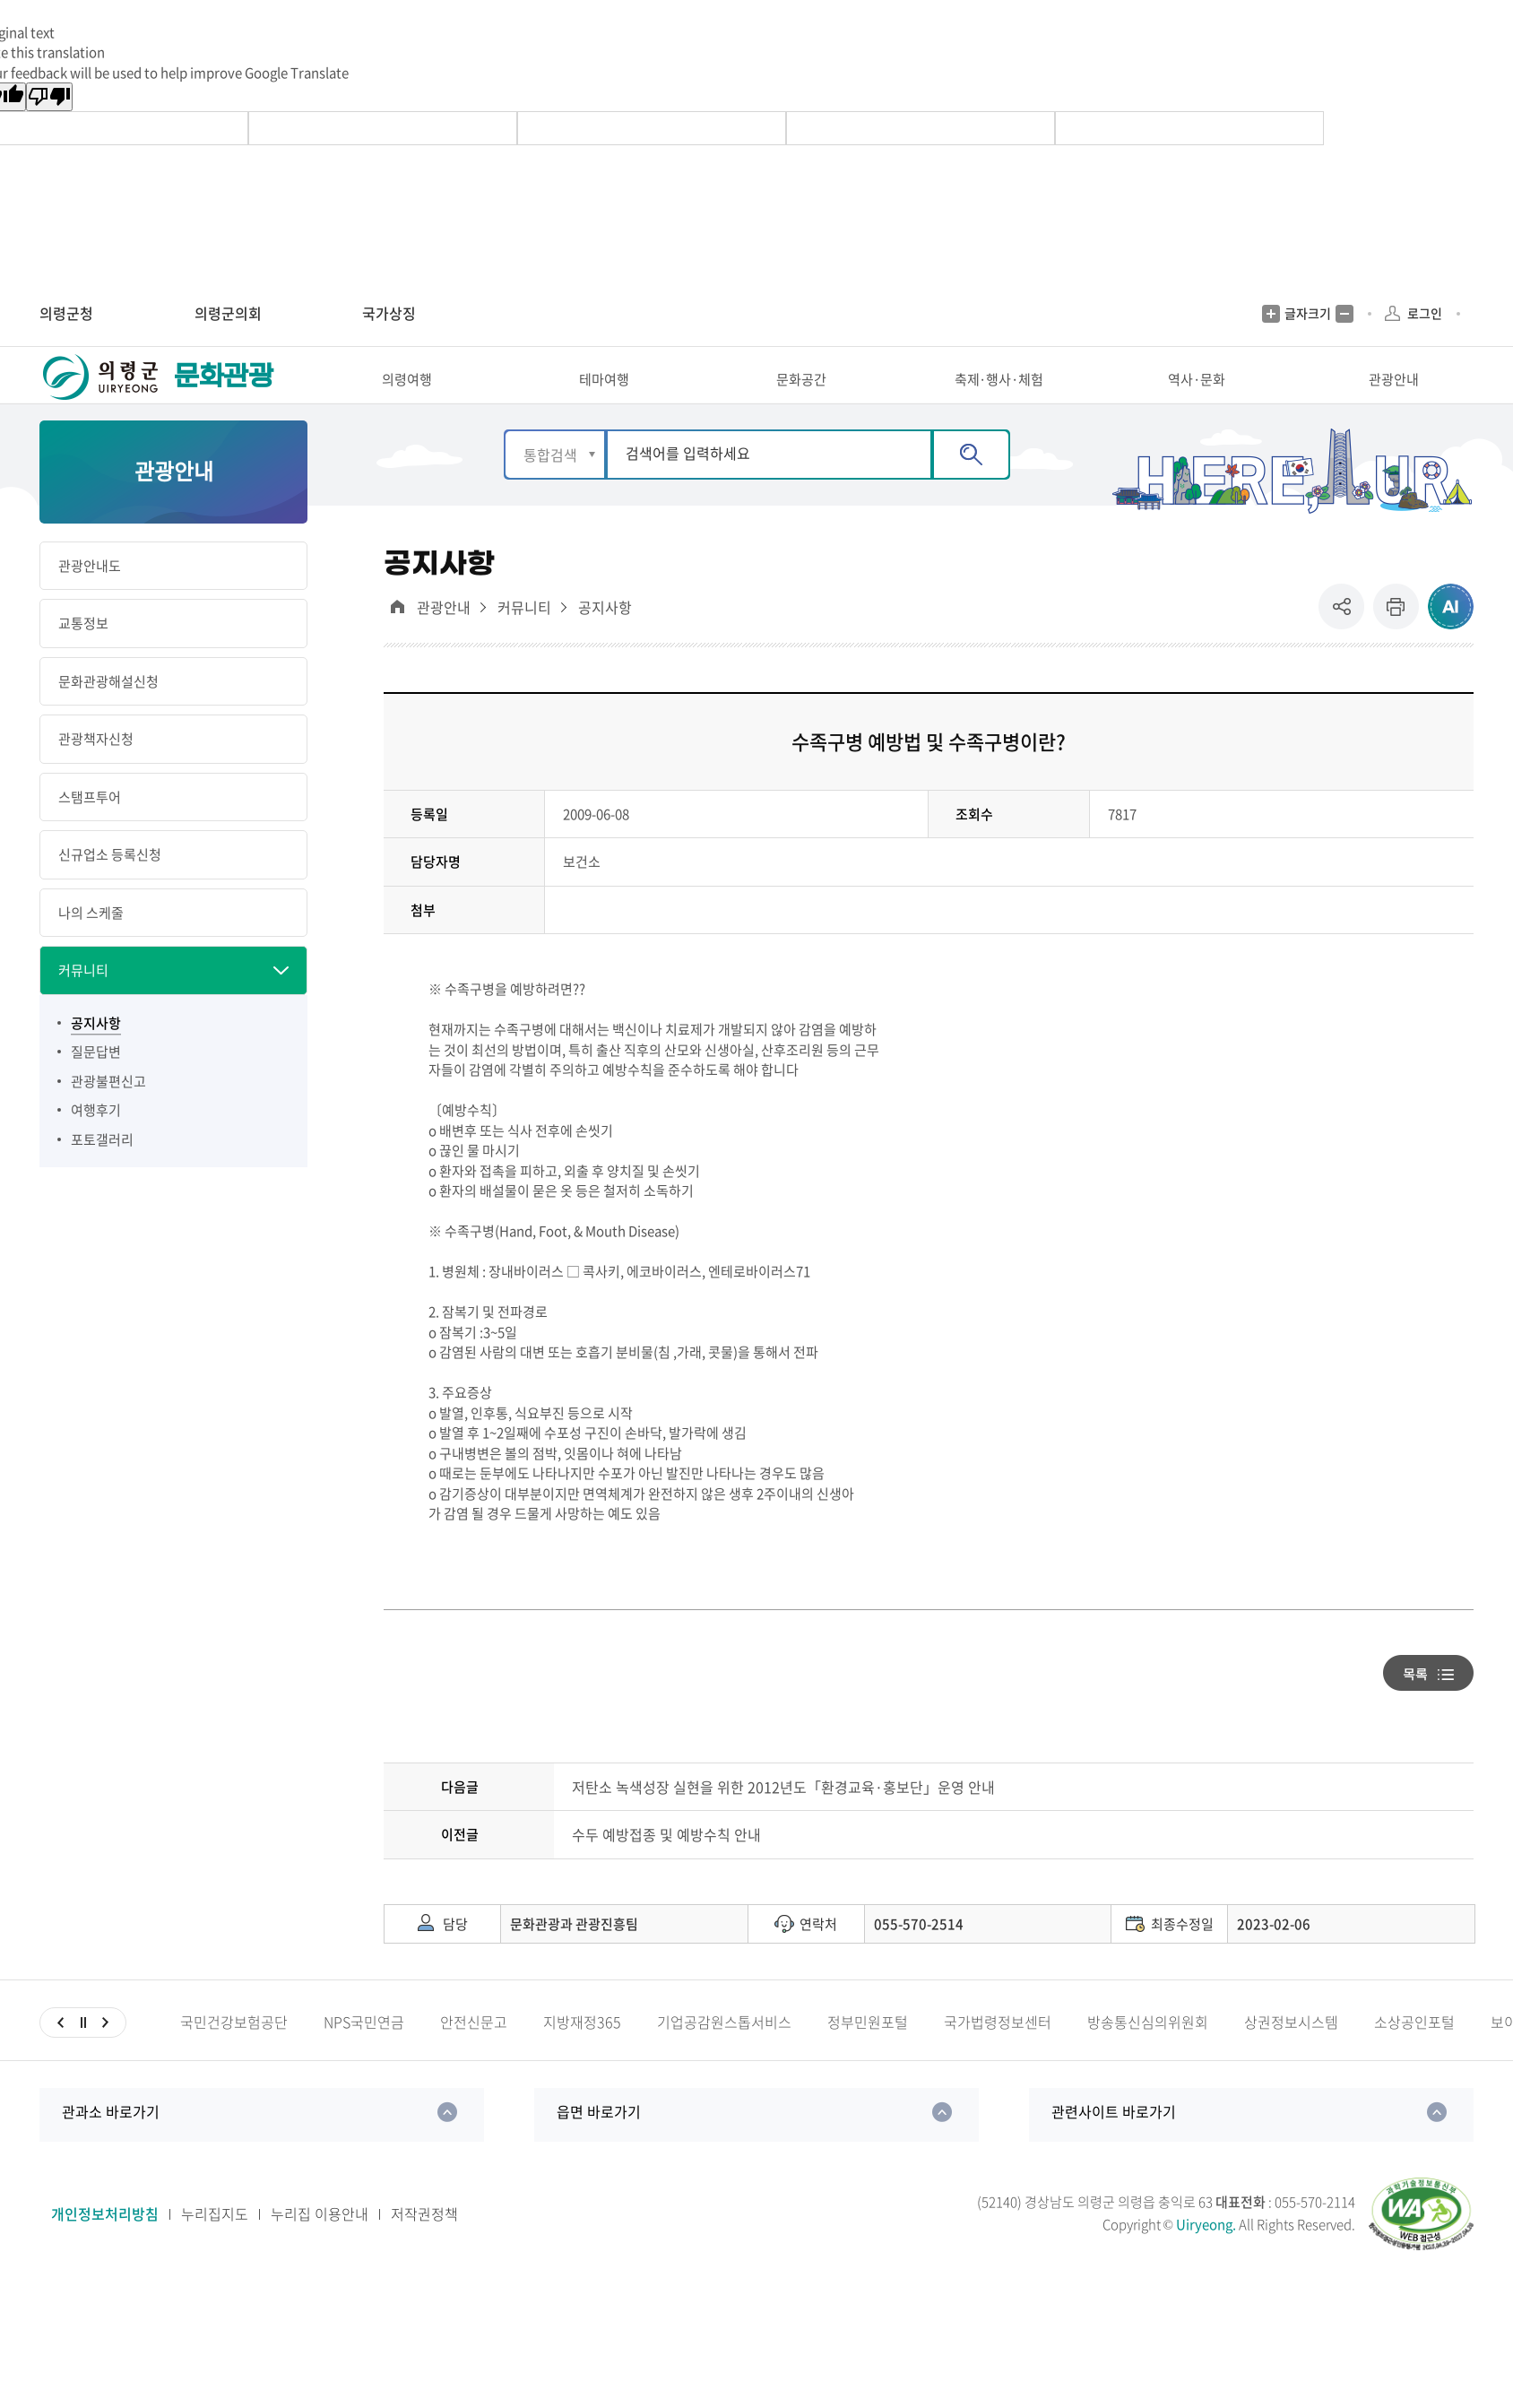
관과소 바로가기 (111, 2142)
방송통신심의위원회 (1147, 2053)
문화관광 (223, 392)
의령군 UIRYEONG (102, 392)
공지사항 (605, 638)
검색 (971, 485)
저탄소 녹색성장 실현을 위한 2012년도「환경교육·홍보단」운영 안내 (783, 1817)
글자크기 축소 (1344, 314)
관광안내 (444, 638)
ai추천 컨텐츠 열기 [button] (1451, 638)
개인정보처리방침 (105, 2245)
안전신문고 (473, 2053)
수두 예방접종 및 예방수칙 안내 (666, 1866)
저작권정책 (424, 2245)
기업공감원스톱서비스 (724, 2053)
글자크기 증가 (1271, 314)
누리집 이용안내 (319, 2245)
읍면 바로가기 (599, 2142)
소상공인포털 (1414, 2053)
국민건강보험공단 (234, 2053)
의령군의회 (228, 313)
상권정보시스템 (1291, 2053)
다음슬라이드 (105, 2054)
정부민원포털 (867, 2053)
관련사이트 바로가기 (1113, 2142)
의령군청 (66, 313)
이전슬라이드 (60, 2054)
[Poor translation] (49, 96)
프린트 (1396, 638)
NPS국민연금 (364, 2053)
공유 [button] (1345, 638)
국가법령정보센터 (997, 2053)
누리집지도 (214, 2245)
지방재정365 (582, 2053)
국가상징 (389, 313)
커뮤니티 (524, 638)
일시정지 (83, 2054)
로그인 (1424, 313)
